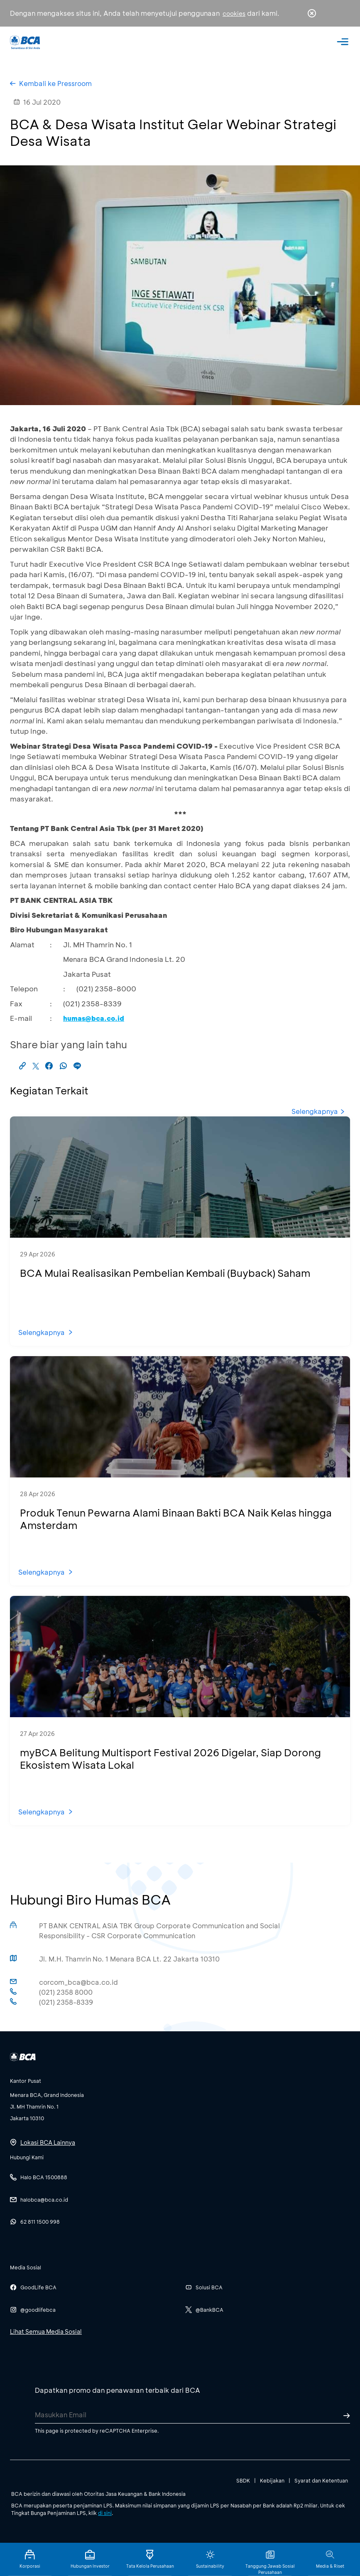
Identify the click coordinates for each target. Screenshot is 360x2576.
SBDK (243, 2480)
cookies (234, 13)
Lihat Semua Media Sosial (46, 2331)
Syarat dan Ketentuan (321, 2480)
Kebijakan (272, 2480)
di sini (105, 2513)
